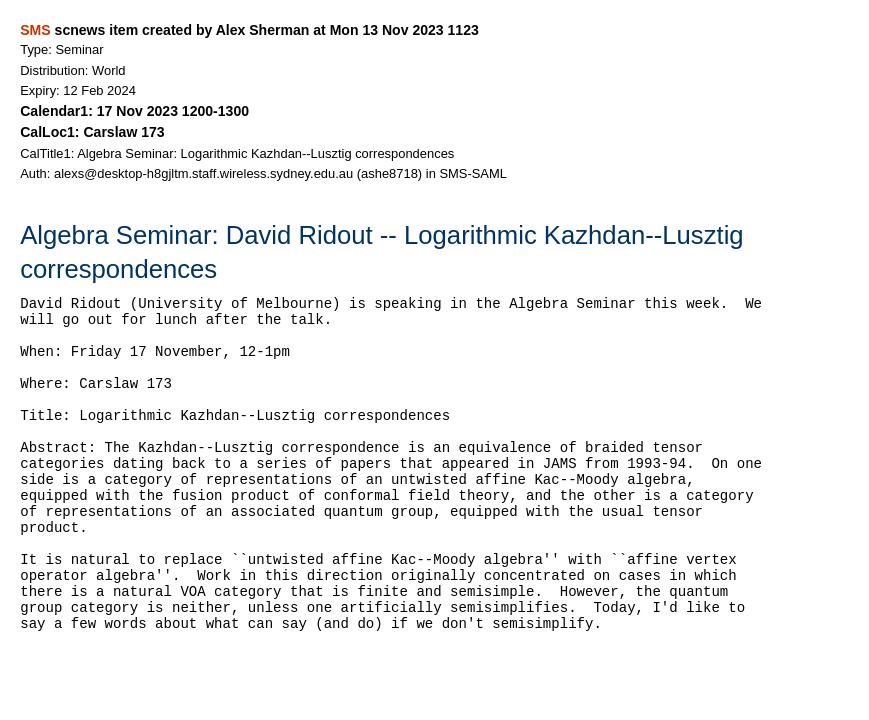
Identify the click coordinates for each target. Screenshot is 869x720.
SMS (35, 30)
